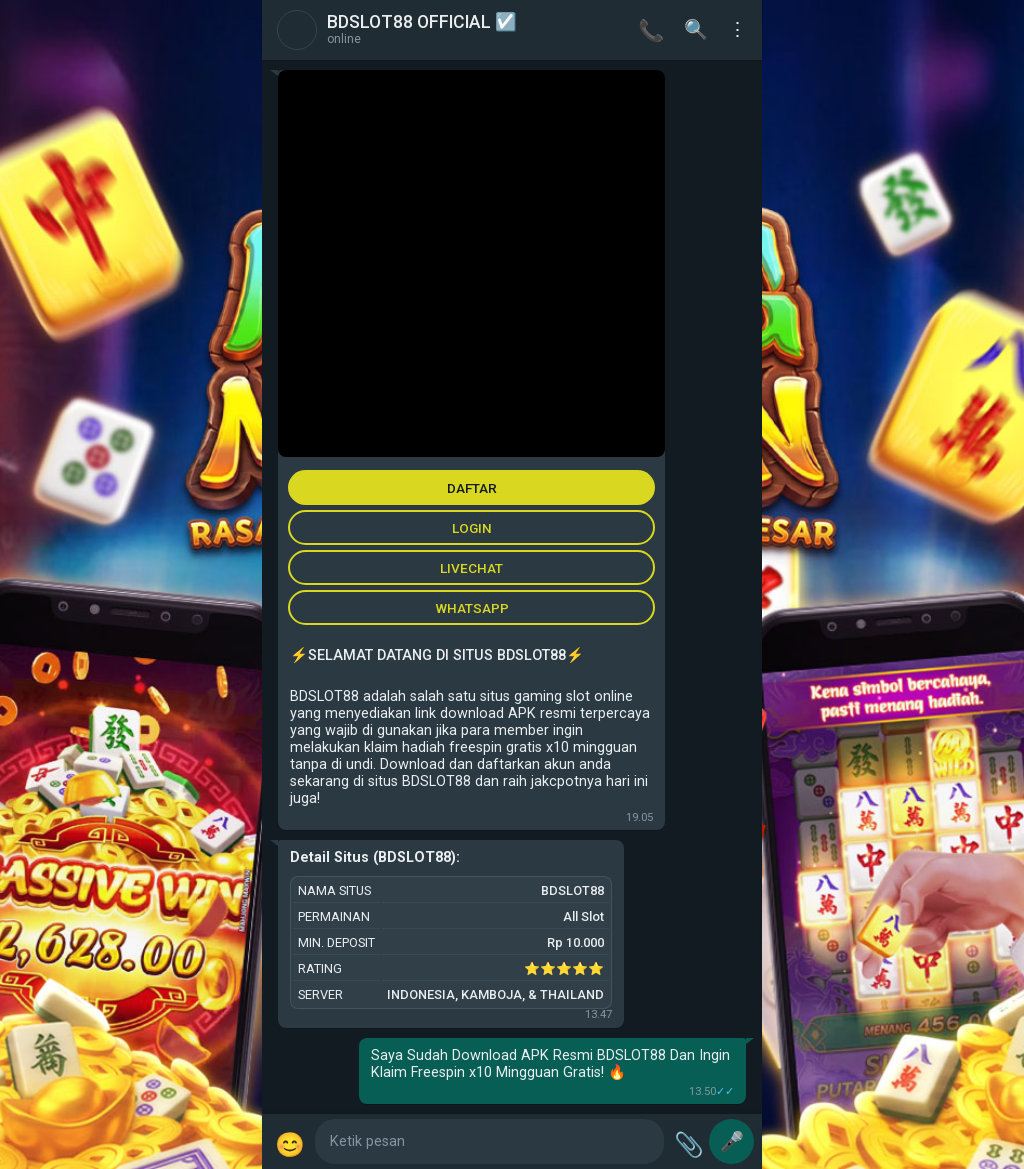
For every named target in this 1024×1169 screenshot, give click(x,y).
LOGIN (472, 528)
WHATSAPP (472, 608)
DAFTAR (472, 488)
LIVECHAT (471, 568)
